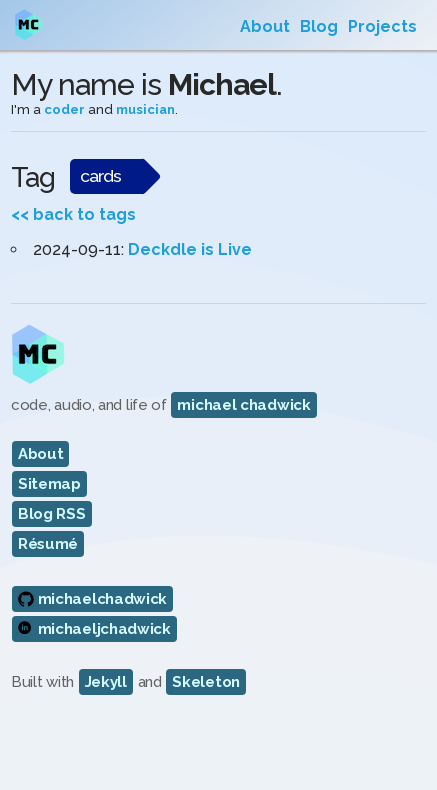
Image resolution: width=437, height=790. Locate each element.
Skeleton (206, 682)
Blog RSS (52, 514)
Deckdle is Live (190, 249)
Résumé (48, 544)
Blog (319, 26)
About (265, 26)
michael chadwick (243, 405)
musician (145, 109)
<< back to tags (73, 214)
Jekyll (106, 682)
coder (64, 109)
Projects (382, 26)
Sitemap (49, 484)
